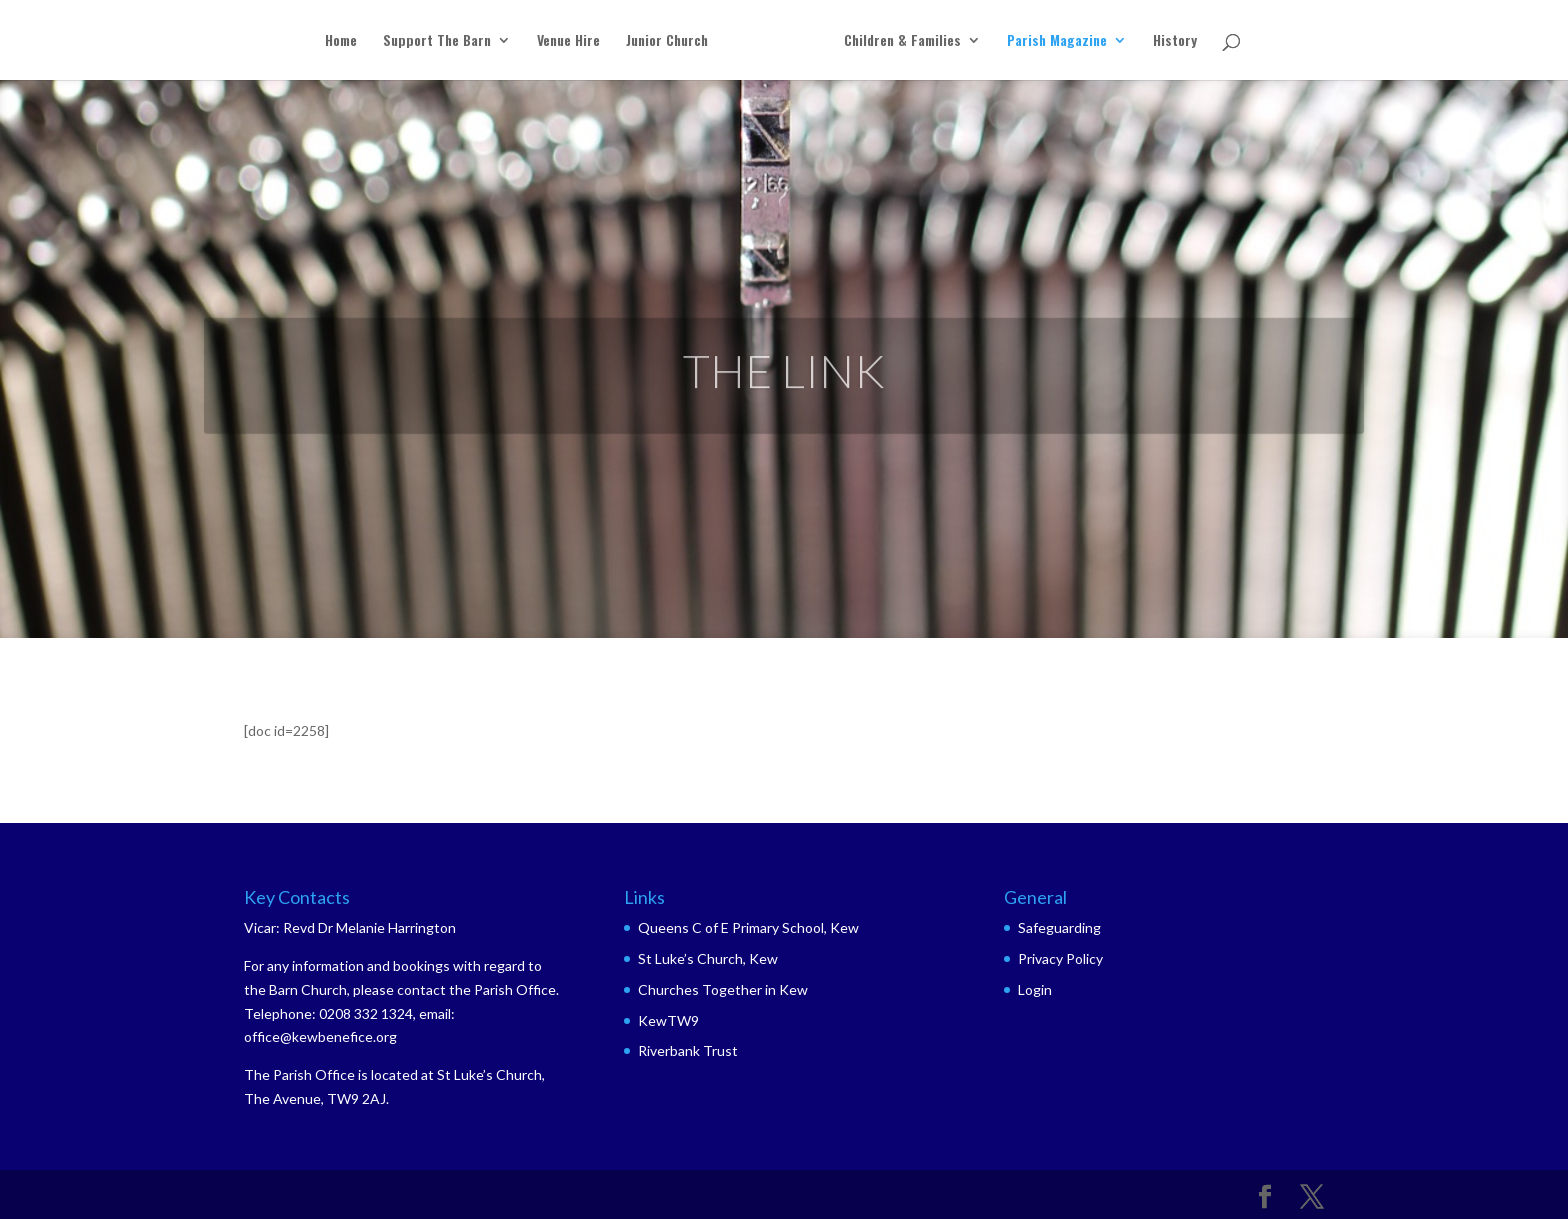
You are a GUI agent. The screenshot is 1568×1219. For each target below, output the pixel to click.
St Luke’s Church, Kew (708, 958)
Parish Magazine (1057, 41)
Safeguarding (1059, 927)
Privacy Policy (1060, 958)
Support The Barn (437, 41)
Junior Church (667, 41)
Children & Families (902, 41)
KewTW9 (668, 1020)
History (1175, 41)
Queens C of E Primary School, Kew (748, 927)
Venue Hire (568, 41)
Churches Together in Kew (723, 989)
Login (1035, 989)
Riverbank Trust (688, 1050)
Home (341, 41)
